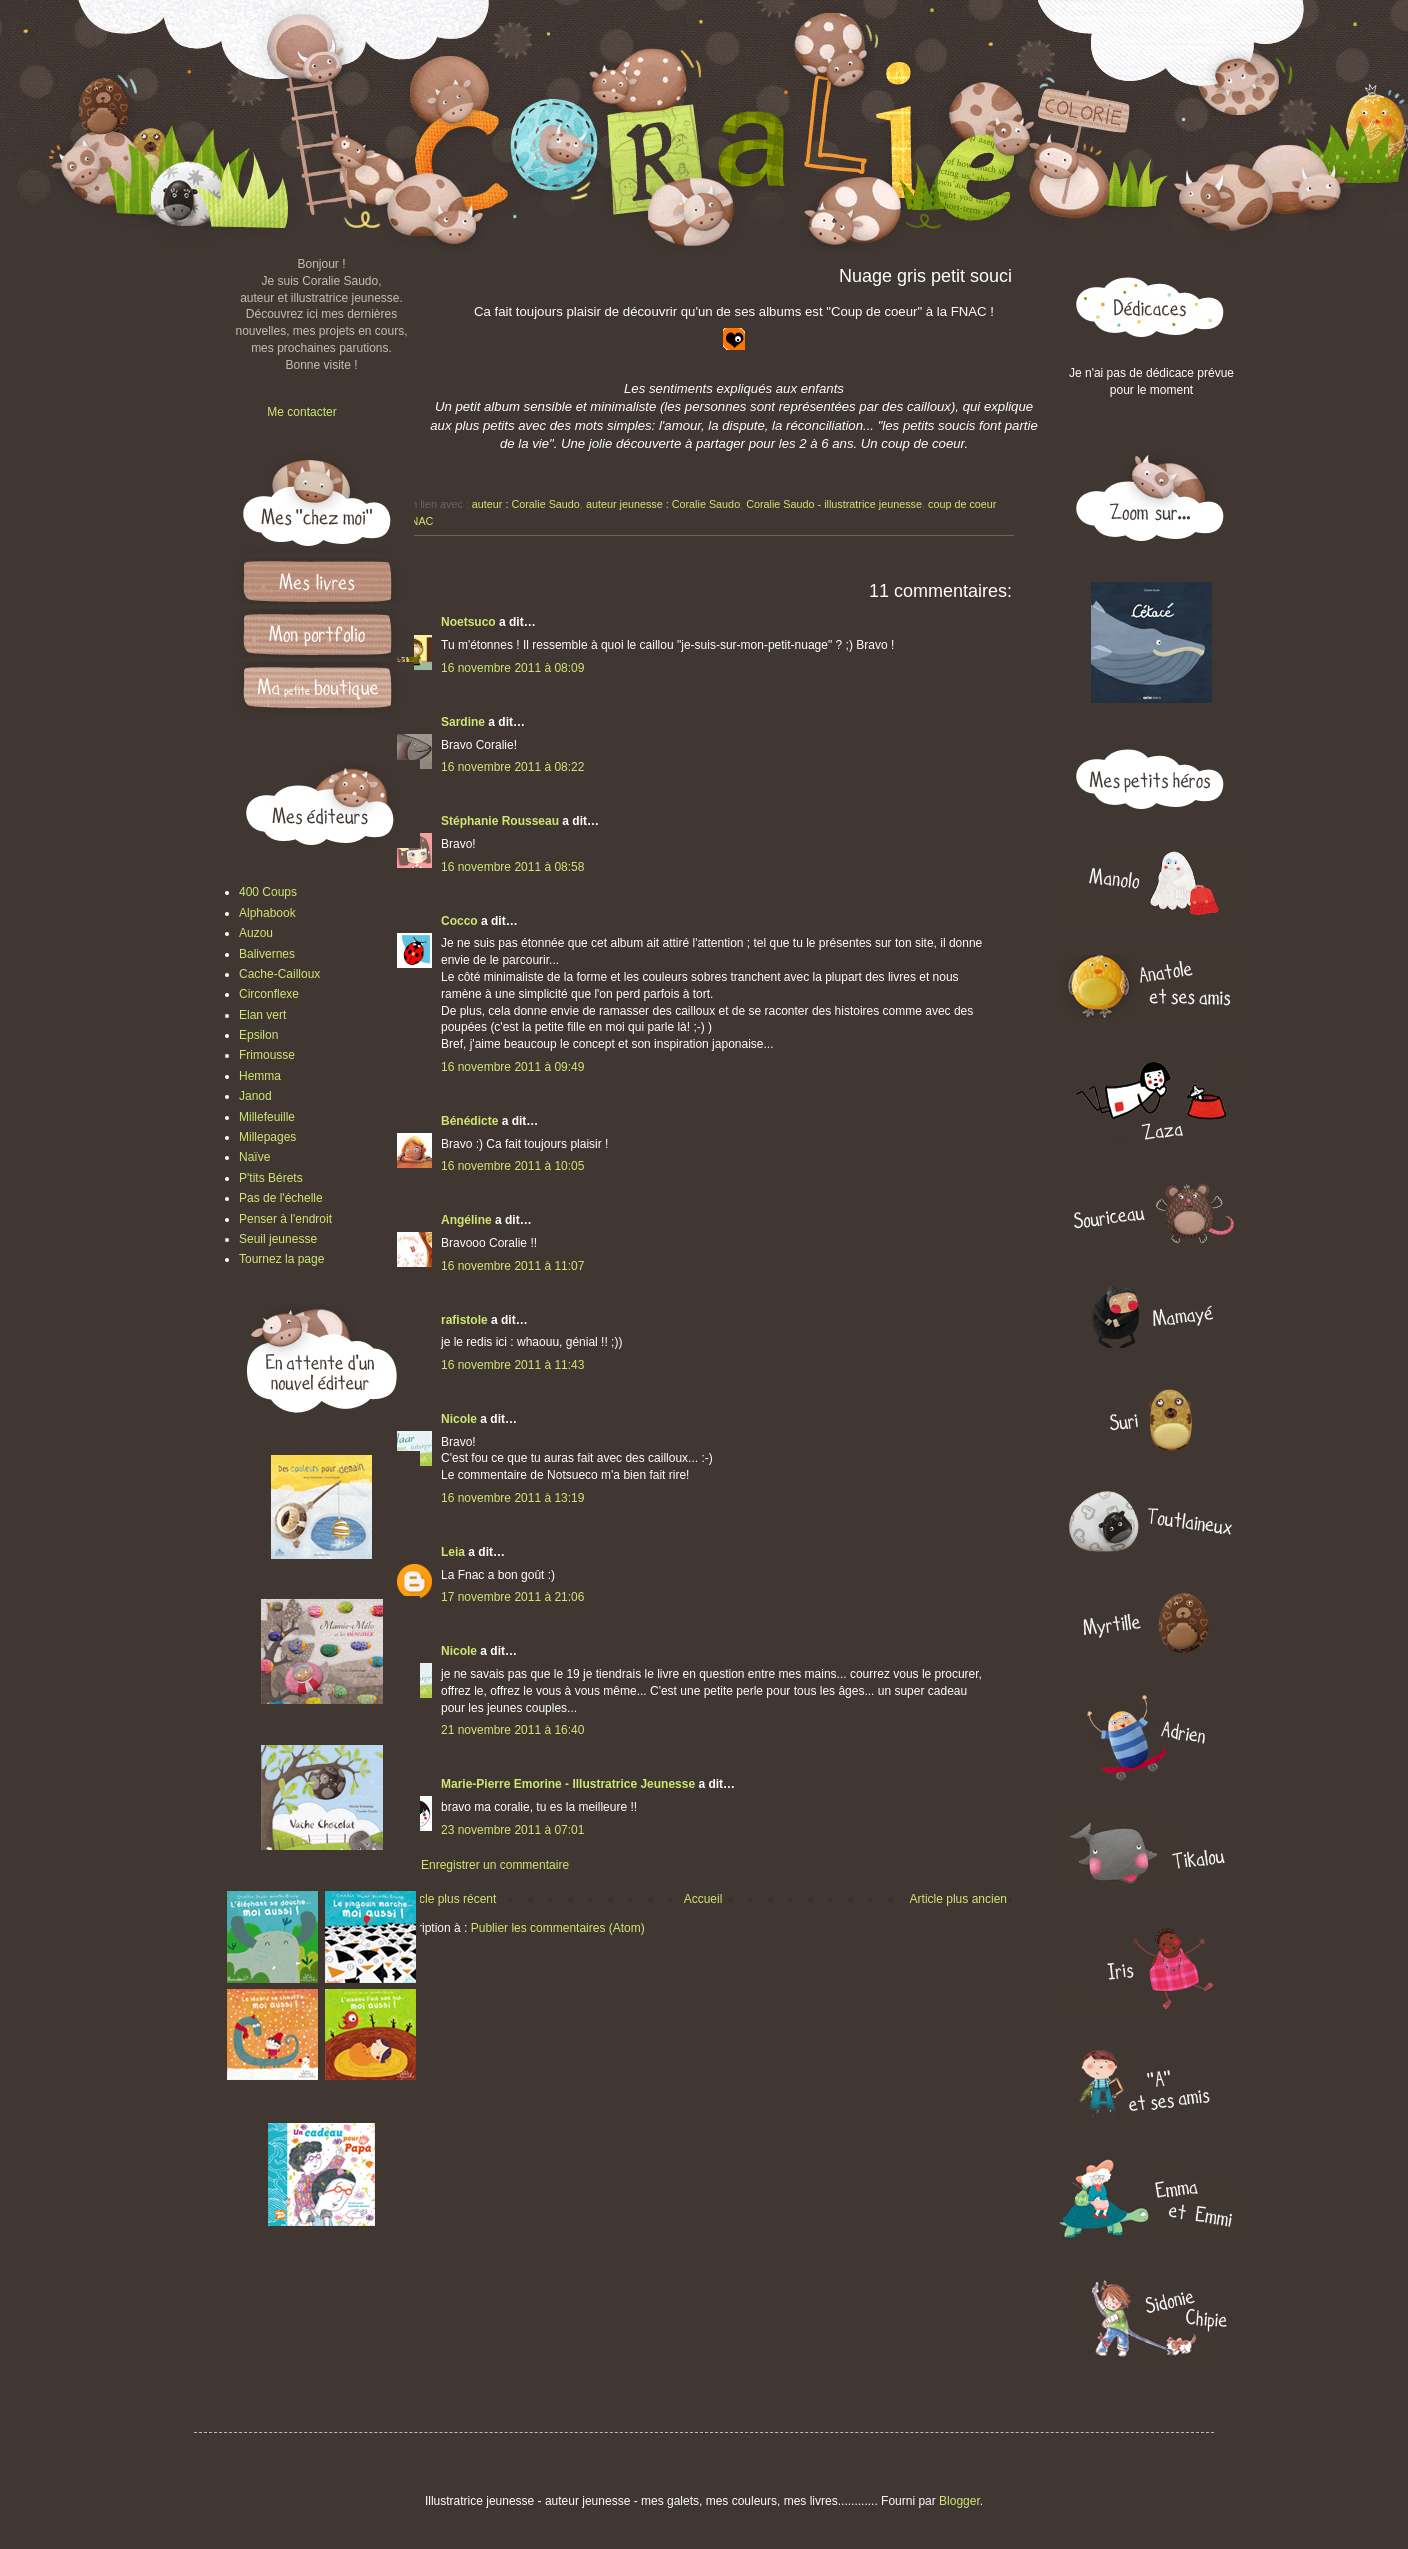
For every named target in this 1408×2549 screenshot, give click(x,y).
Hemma (260, 1076)
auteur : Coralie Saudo (526, 504)
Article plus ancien (958, 1899)
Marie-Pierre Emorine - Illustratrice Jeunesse (568, 1784)
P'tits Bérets (271, 1178)
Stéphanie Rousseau (500, 821)
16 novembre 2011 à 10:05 (512, 1166)
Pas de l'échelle (281, 1198)
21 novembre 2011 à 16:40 (512, 1730)
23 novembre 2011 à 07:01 (512, 1830)
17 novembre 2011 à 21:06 (512, 1597)
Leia (453, 1552)
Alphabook (267, 913)
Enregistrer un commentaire (495, 1865)
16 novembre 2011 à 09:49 (512, 1067)
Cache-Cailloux (279, 974)
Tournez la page (281, 1259)
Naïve (254, 1157)
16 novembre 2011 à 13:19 (512, 1498)
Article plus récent (448, 1899)
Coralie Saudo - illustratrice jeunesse (834, 504)
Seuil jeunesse (278, 1239)
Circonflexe (269, 994)
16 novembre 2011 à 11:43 (512, 1365)
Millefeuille (267, 1117)
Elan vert (262, 1015)
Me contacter (301, 412)
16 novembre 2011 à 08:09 (512, 668)
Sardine (463, 722)
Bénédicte (469, 1121)
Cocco (459, 921)
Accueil (703, 1899)
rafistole (464, 1320)
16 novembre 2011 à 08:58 (512, 867)
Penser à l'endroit (285, 1219)
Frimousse (267, 1055)
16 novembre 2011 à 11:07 (512, 1266)
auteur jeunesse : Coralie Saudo (663, 504)
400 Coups (268, 892)
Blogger (959, 2501)
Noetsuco (468, 622)
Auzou (256, 933)
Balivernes (267, 954)
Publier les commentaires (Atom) (558, 1928)
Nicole (459, 1419)
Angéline (466, 1220)
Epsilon (258, 1035)
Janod (255, 1096)
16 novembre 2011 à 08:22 (512, 767)
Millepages (267, 1137)
